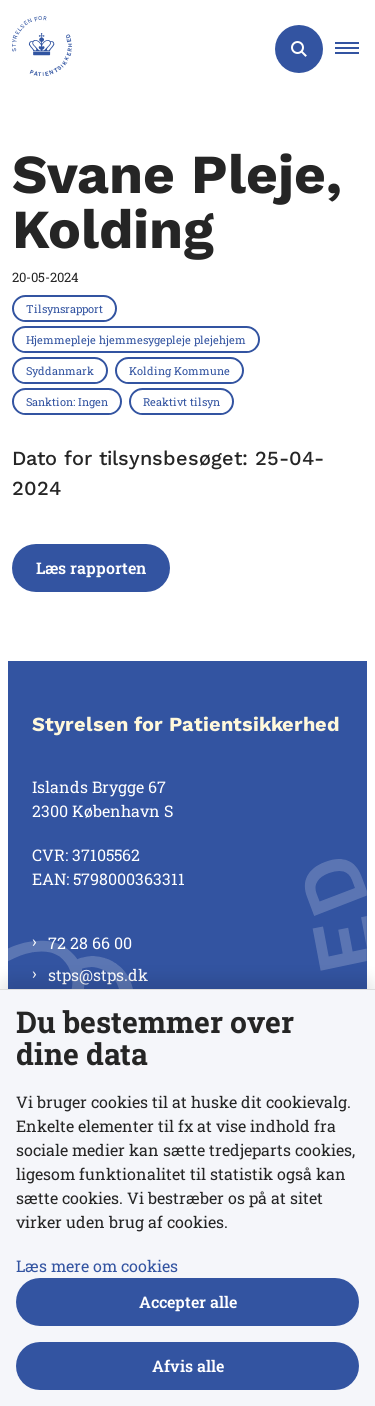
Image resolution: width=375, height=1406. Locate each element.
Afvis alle (188, 1365)
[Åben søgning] (299, 49)
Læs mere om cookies (97, 1265)
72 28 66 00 (90, 942)
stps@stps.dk (98, 974)
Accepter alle (188, 1301)
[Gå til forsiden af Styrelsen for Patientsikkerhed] (36, 49)
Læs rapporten (91, 567)
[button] (355, 49)
